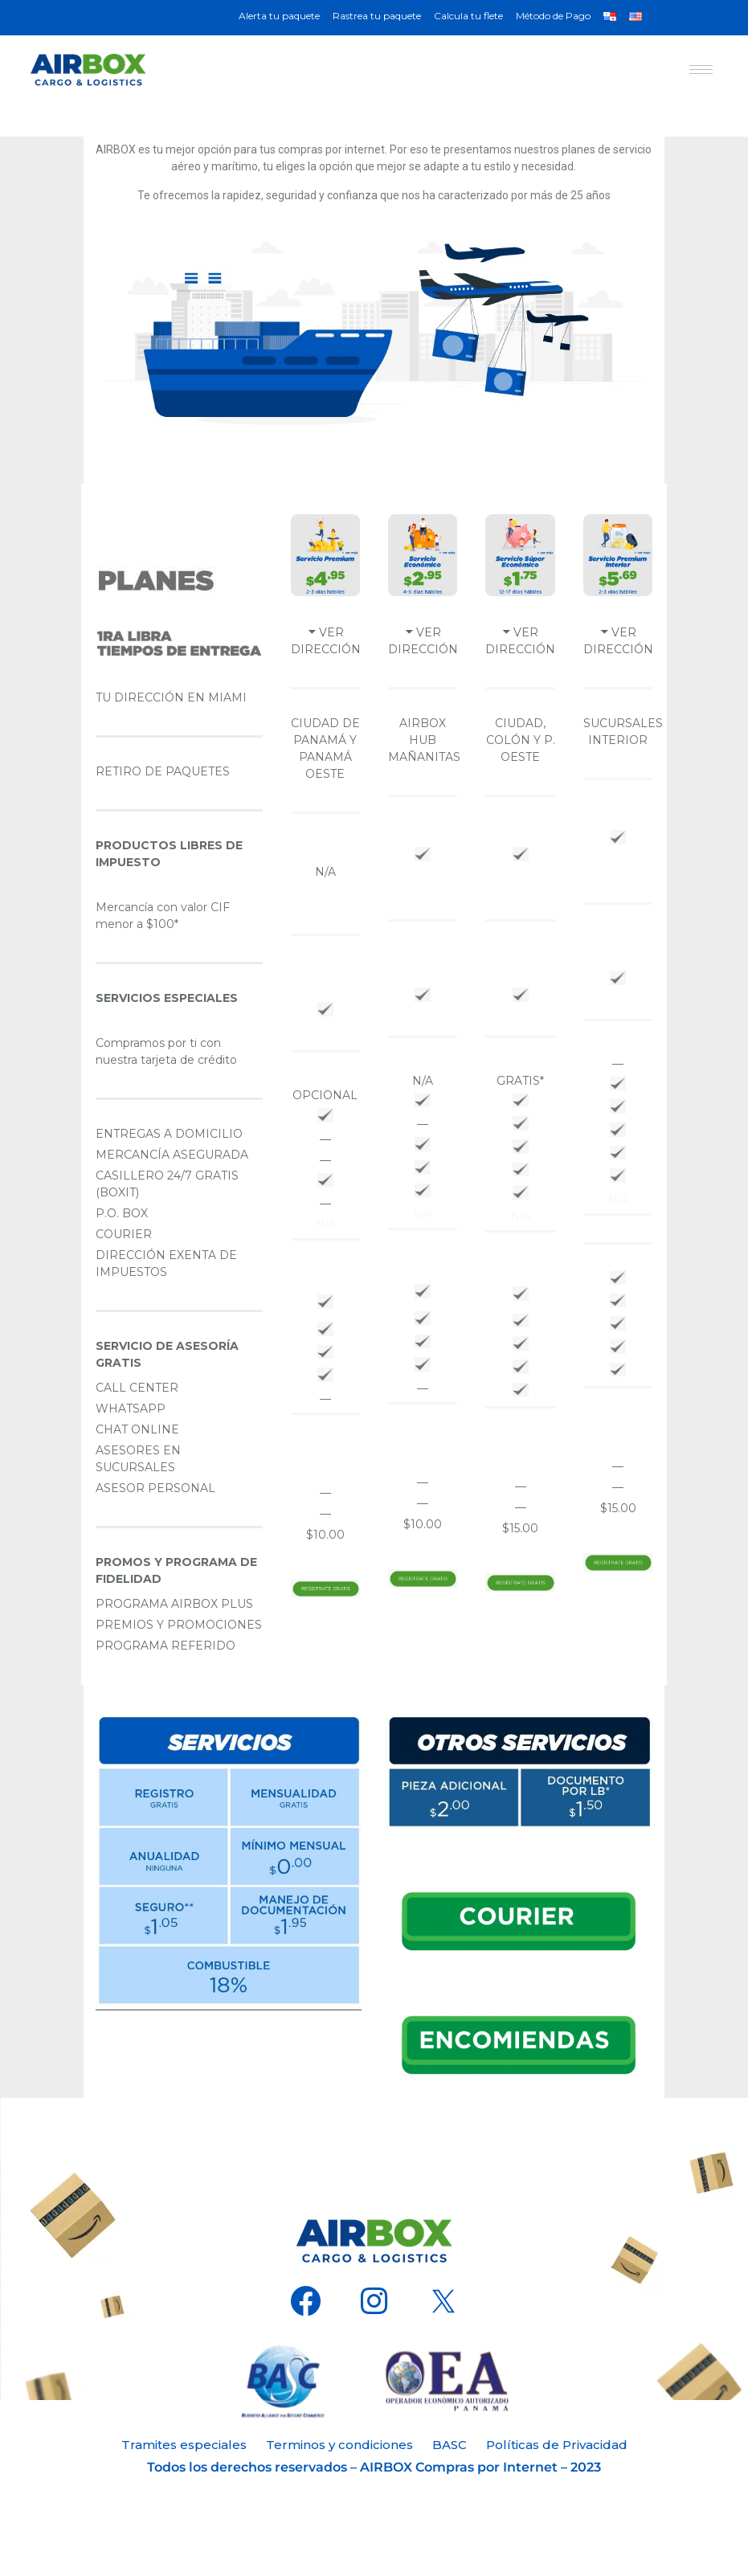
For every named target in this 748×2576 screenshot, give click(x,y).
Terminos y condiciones (339, 2444)
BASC (449, 2444)
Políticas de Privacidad (556, 2444)
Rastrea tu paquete (377, 16)
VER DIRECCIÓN (326, 640)
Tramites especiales (184, 2444)
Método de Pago (553, 16)
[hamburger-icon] (701, 69)
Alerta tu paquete (279, 16)
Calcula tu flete (468, 16)
